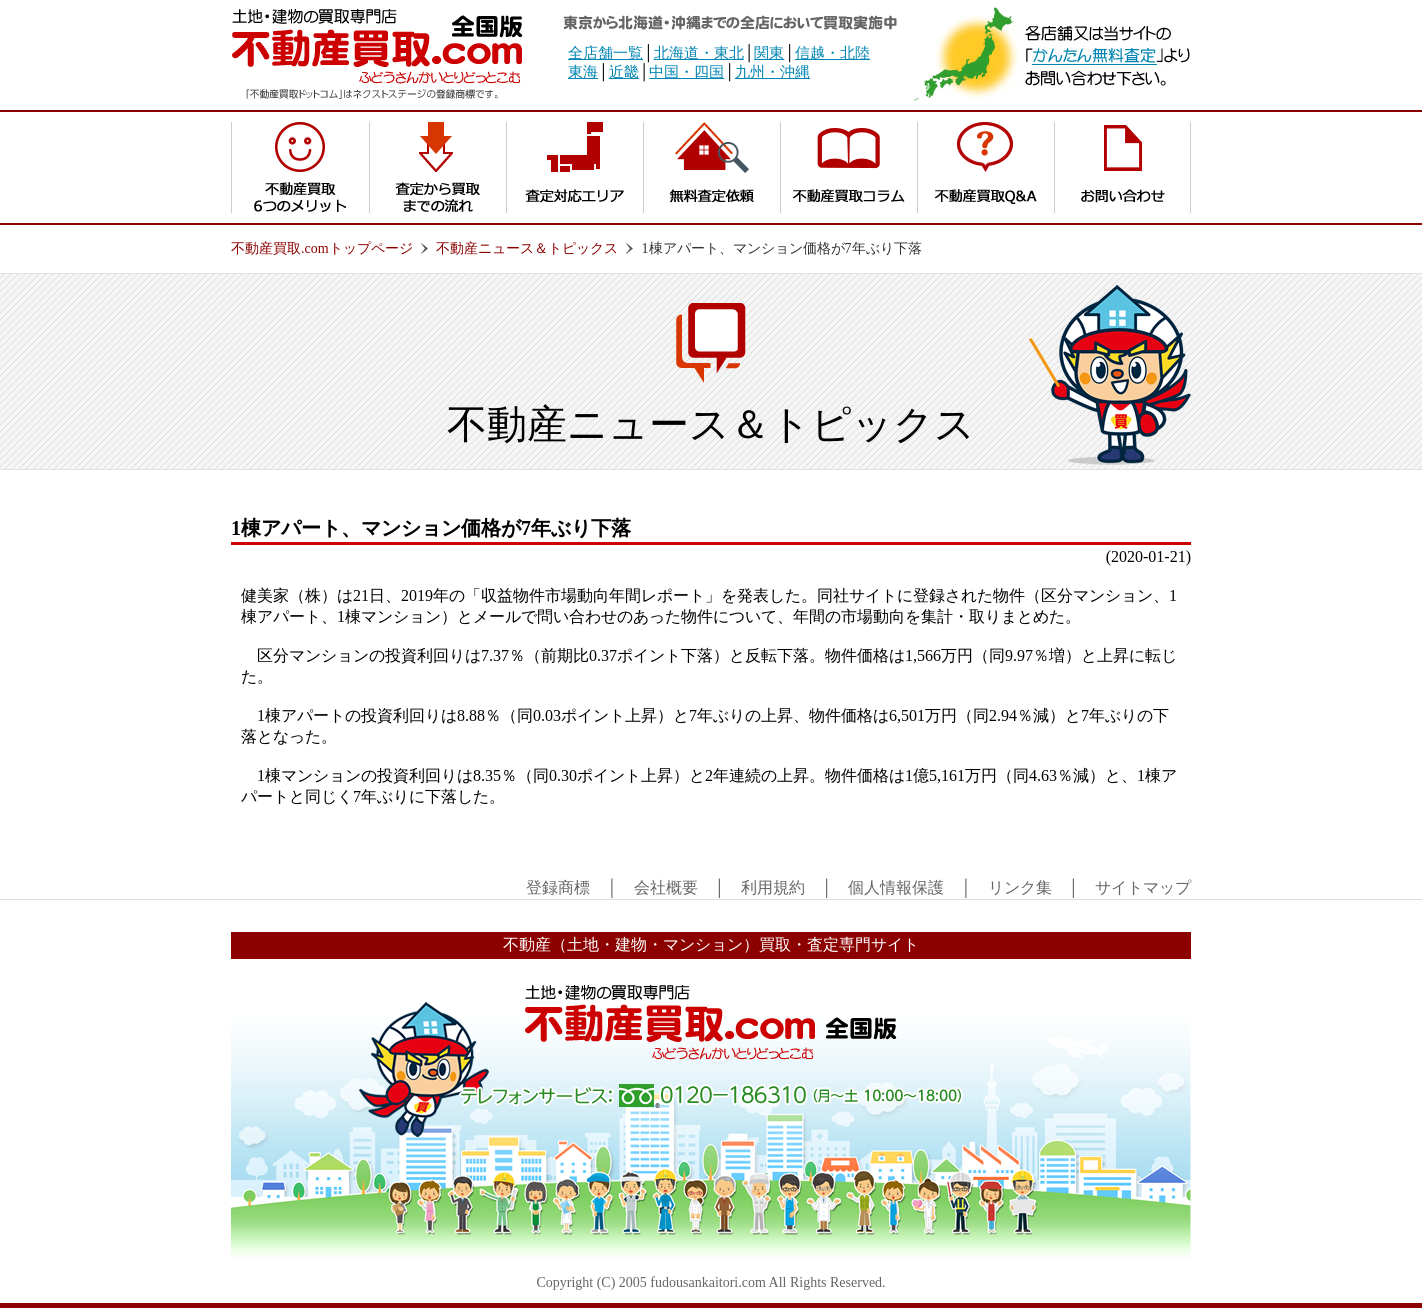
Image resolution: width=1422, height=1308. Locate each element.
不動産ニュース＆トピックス (527, 248)
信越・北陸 (832, 53)
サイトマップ (1143, 887)
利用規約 (773, 887)
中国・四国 (686, 72)
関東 (769, 53)
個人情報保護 (896, 887)
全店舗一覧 (605, 53)
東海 (583, 72)
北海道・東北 (699, 53)
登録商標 (558, 887)
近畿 (624, 72)
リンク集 (1020, 887)
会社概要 (666, 887)
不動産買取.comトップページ (322, 248)
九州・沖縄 (772, 72)
